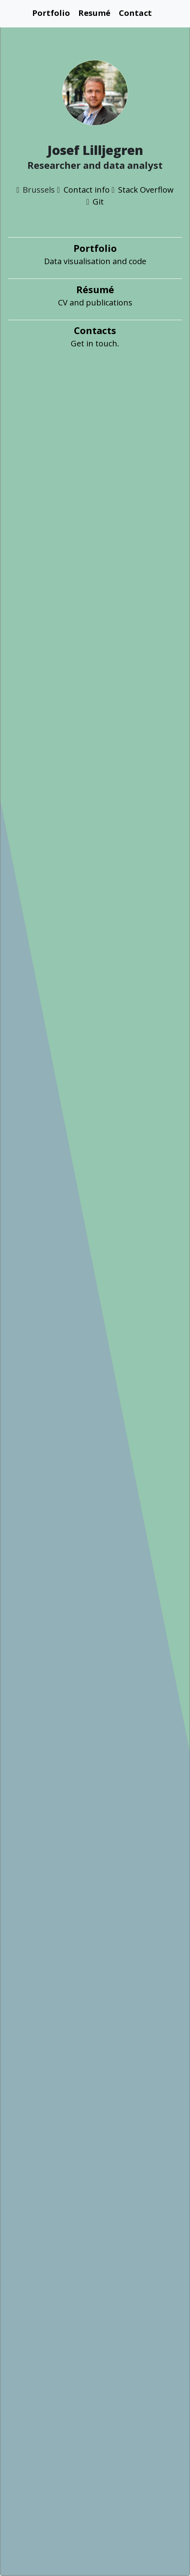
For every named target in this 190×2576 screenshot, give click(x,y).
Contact (135, 13)
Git (98, 201)
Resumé (94, 13)
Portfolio (51, 13)
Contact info (87, 189)
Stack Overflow (146, 189)
